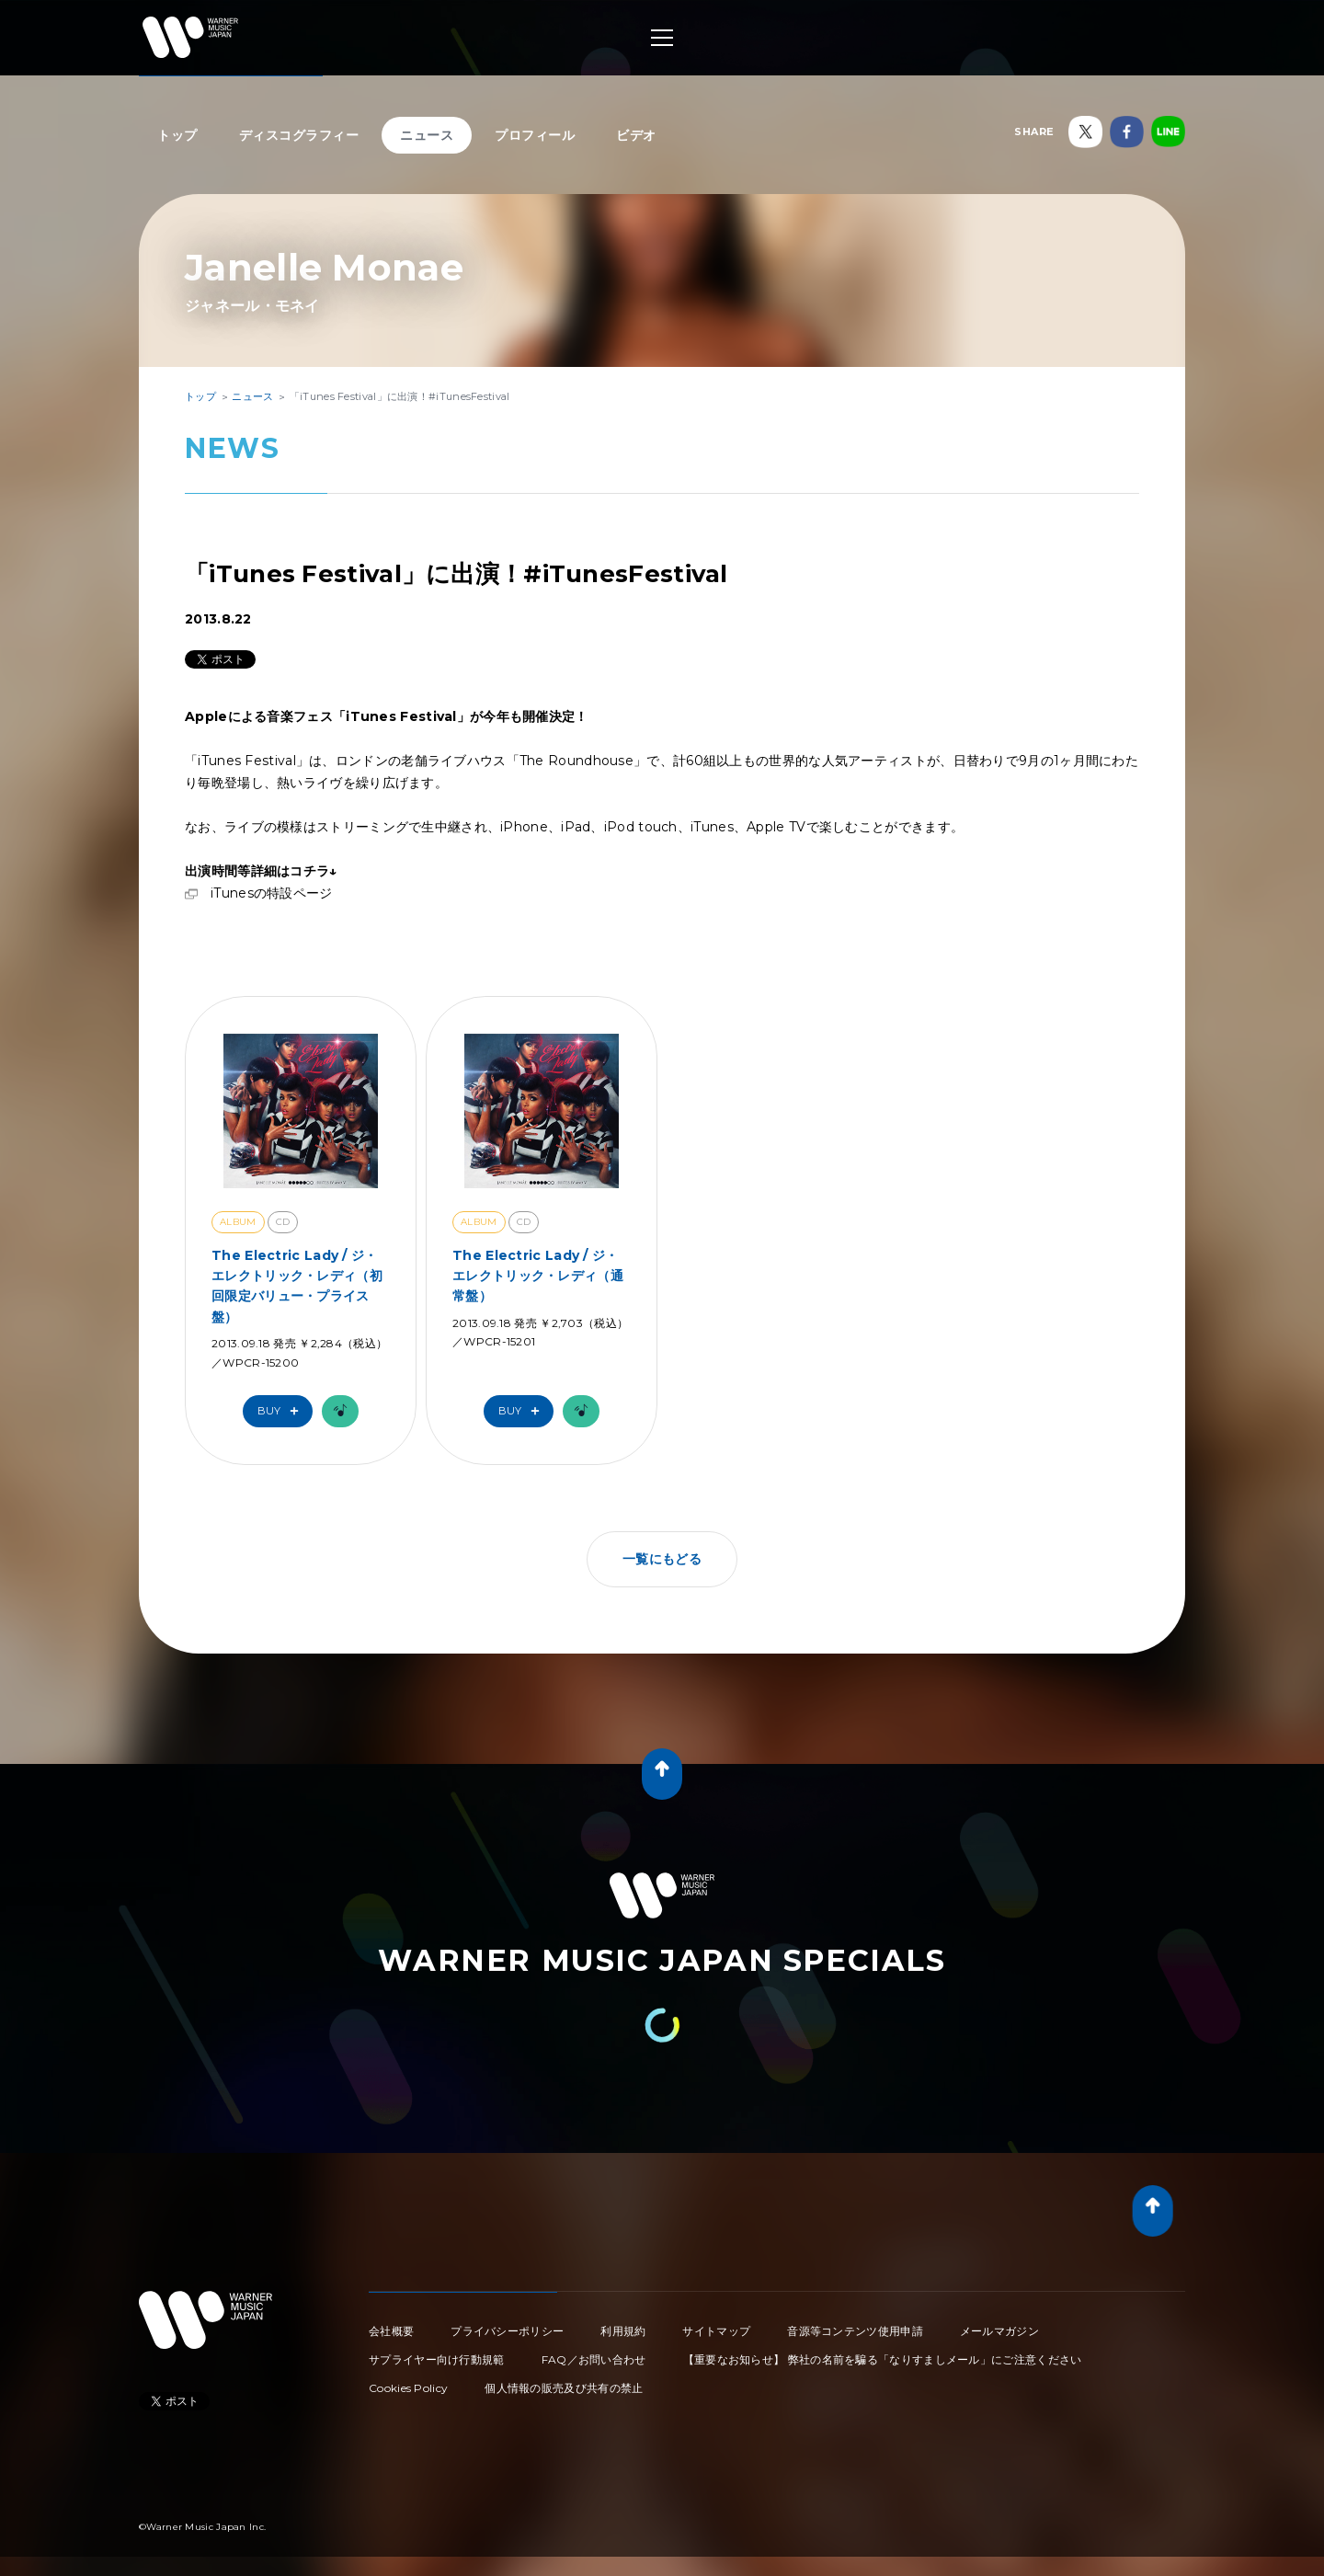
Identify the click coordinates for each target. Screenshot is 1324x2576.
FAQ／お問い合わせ (594, 2359)
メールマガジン (999, 2331)
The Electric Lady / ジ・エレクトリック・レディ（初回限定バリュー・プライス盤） (296, 1286)
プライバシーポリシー (507, 2331)
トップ (177, 135)
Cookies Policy (408, 2388)
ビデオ (636, 135)
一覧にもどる (662, 1559)
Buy (282, 1411)
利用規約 (622, 2331)
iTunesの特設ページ (272, 893)
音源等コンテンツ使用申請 (855, 2331)
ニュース (426, 135)
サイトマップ (716, 2331)
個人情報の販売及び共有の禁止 (564, 2388)
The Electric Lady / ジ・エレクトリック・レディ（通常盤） (537, 1276)
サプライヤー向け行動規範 (437, 2359)
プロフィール (535, 135)
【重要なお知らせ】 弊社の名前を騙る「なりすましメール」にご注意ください (882, 2359)
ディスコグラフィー (299, 135)
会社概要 (391, 2331)
